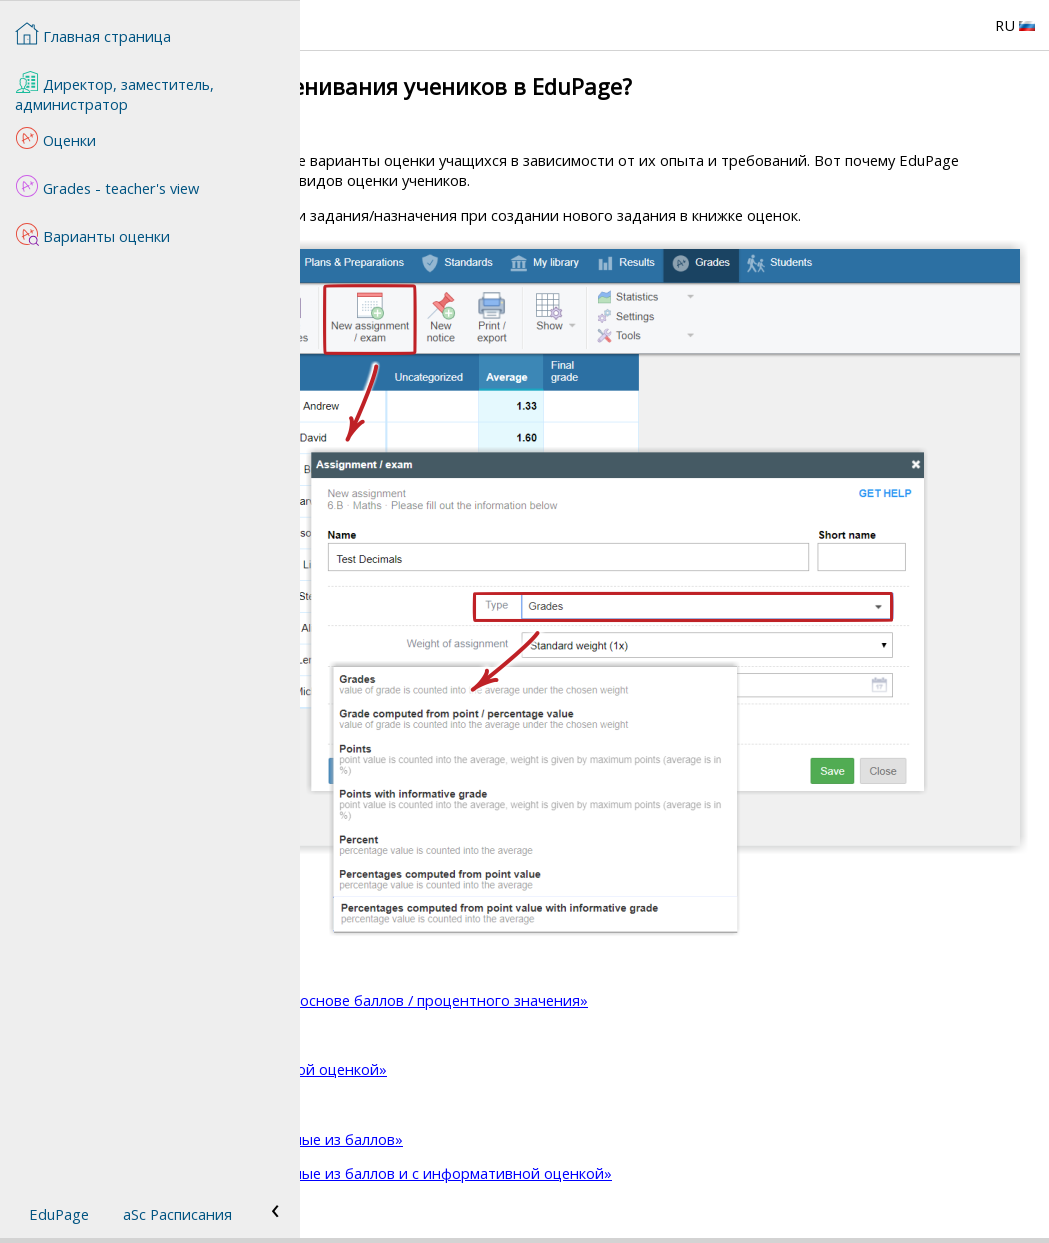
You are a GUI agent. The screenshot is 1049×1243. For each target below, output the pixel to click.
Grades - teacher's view (107, 186)
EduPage (59, 1214)
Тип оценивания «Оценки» (439, 985)
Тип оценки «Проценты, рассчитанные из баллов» (523, 1159)
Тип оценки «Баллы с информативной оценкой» (515, 1089)
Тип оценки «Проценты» (432, 1124)
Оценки (55, 138)
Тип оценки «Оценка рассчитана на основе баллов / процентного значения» (616, 1020)
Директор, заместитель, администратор (114, 92)
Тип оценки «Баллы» (417, 1055)
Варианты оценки (92, 234)
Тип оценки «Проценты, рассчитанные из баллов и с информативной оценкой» (628, 1193)
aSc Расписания (177, 1214)
